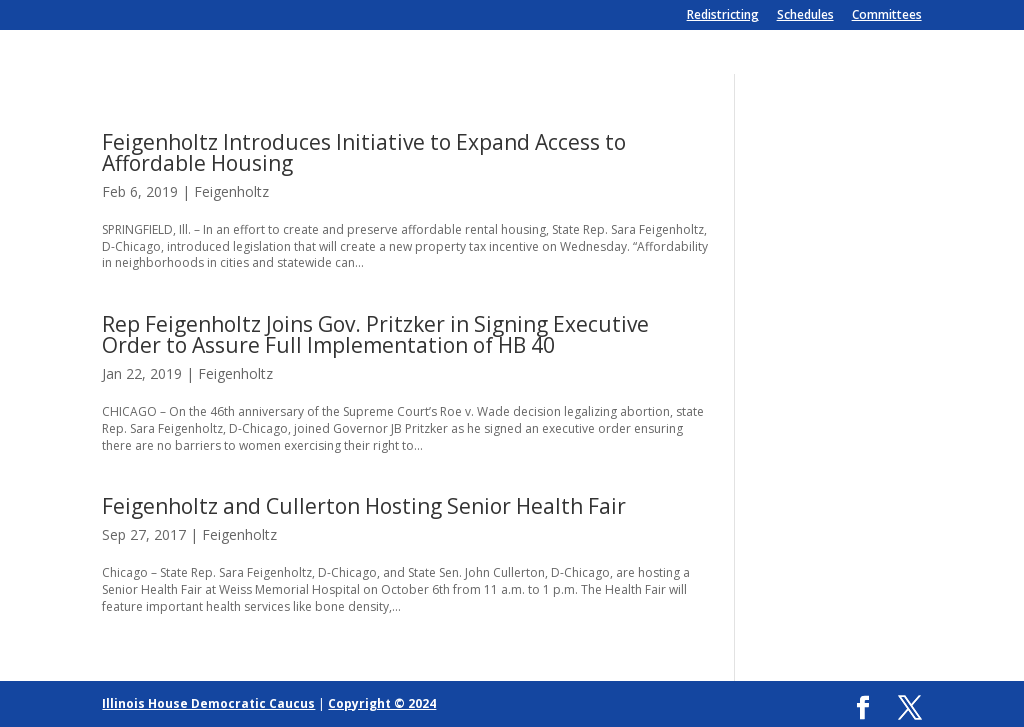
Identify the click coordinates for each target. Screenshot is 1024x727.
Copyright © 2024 (382, 703)
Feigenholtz (231, 191)
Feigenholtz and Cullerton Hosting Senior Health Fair (364, 506)
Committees (887, 16)
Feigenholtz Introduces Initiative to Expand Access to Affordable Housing (364, 152)
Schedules (805, 16)
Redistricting (723, 16)
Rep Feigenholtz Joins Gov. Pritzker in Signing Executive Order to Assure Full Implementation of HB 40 (375, 334)
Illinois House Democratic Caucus (208, 703)
